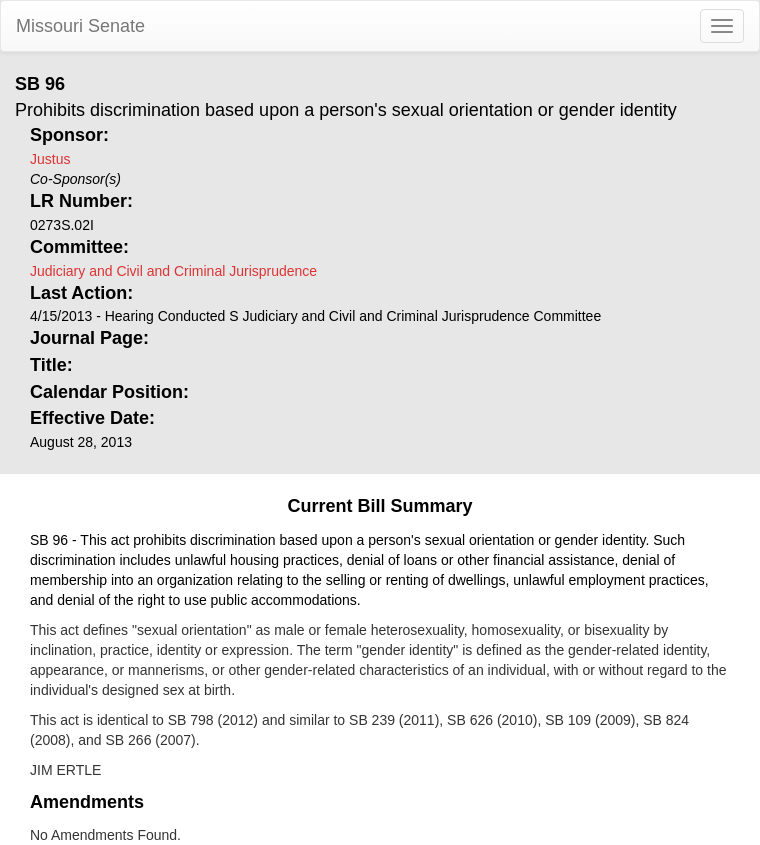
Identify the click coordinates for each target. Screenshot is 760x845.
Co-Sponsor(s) (75, 179)
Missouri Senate (80, 26)
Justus (50, 159)
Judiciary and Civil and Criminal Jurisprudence (173, 271)
